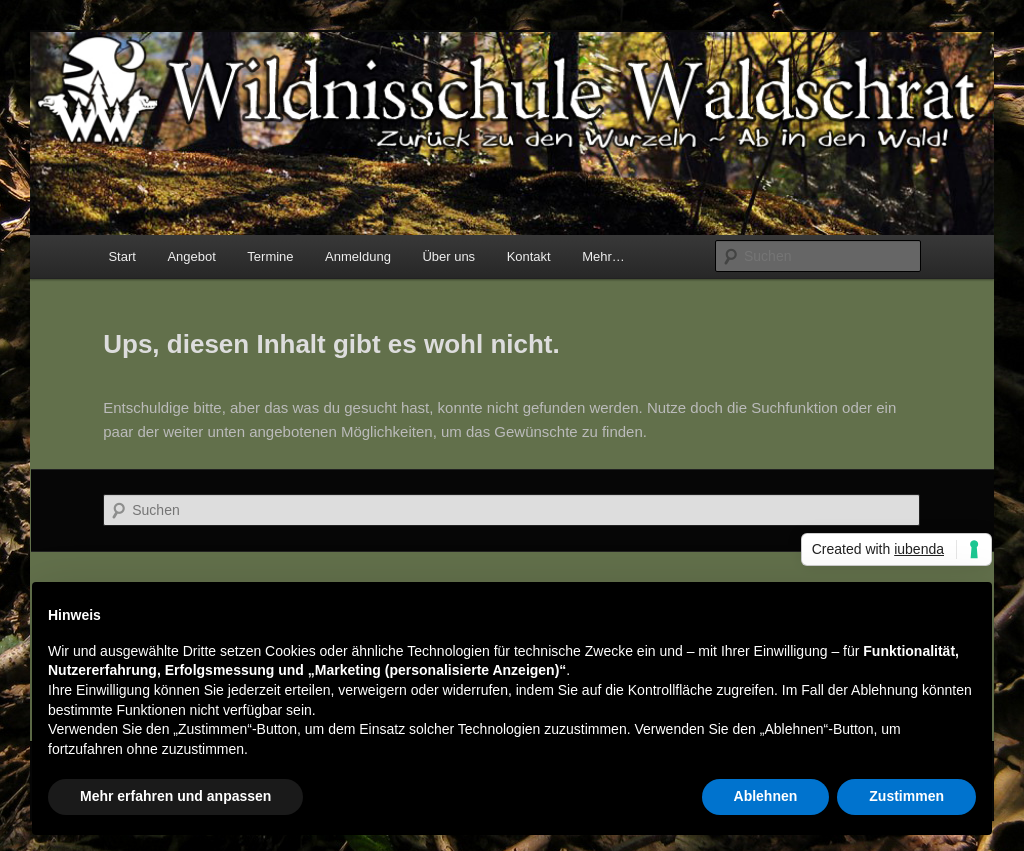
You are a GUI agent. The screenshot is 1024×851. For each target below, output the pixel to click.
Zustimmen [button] (906, 796)
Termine (270, 256)
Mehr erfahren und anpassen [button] (175, 796)
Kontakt (529, 256)
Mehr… (603, 256)
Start (121, 256)
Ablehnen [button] (766, 796)
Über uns (448, 256)
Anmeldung (358, 256)
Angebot (191, 256)
